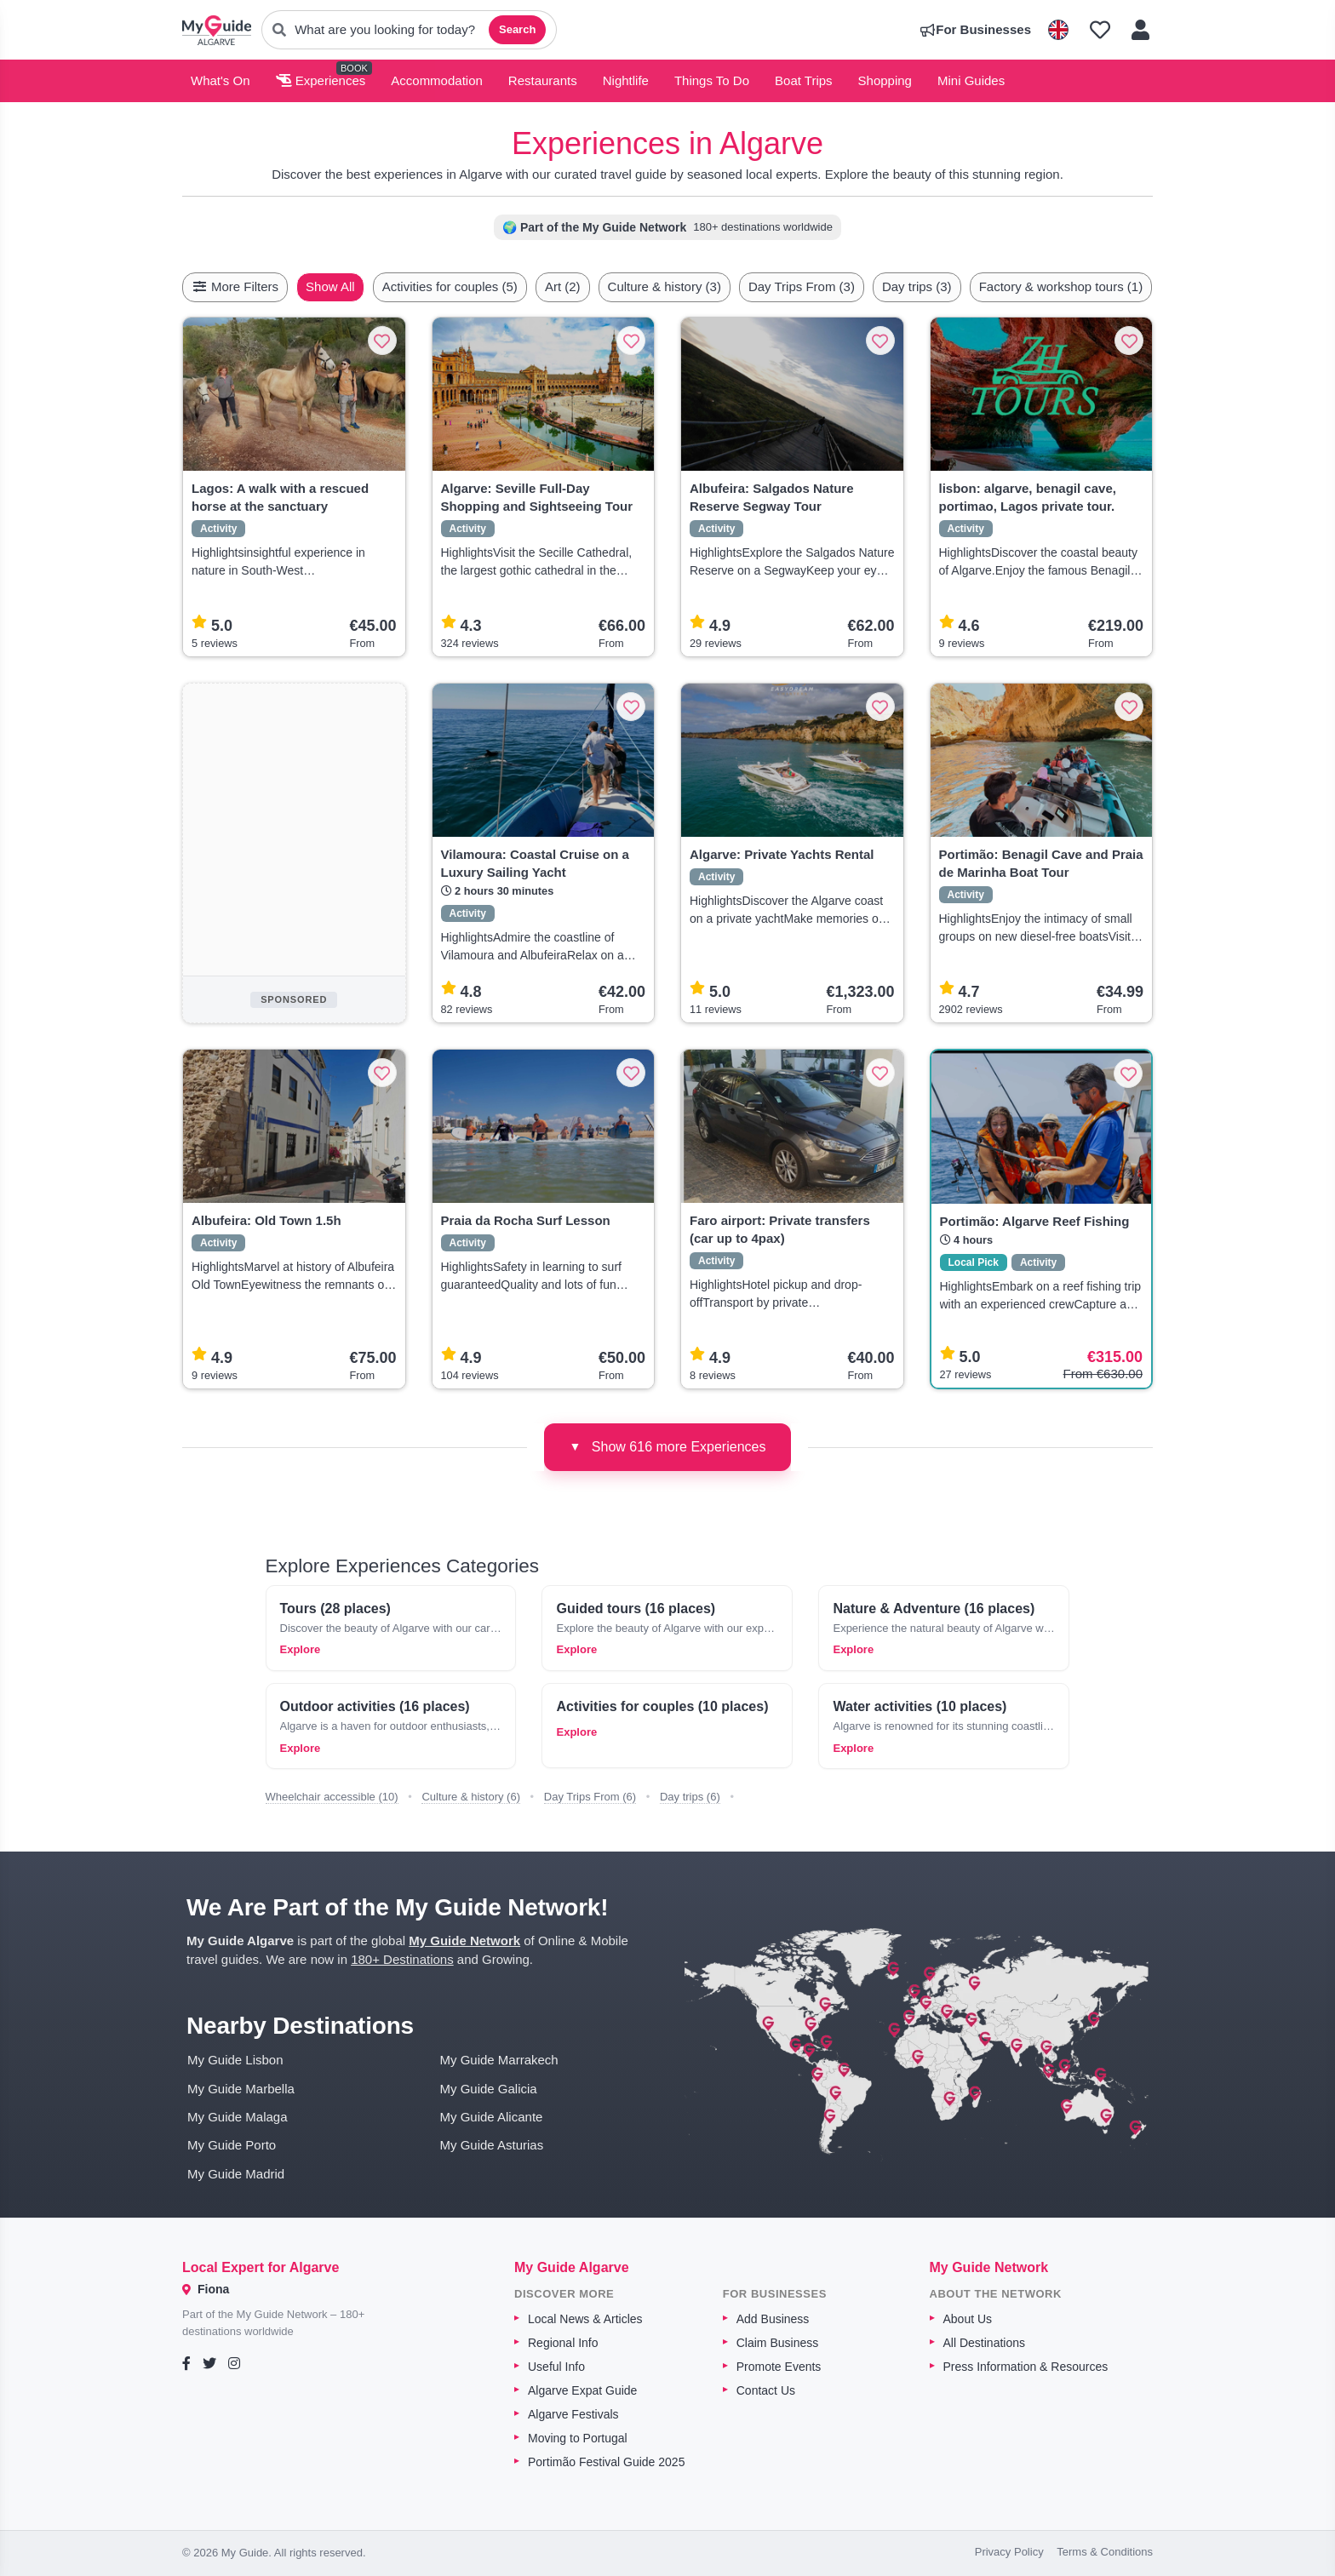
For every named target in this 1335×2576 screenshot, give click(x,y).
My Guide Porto (231, 2145)
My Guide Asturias (492, 2145)
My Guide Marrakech (499, 2059)
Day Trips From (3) (841, 286)
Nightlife (626, 80)
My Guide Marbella (241, 2088)
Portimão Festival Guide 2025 (606, 2462)
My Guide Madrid (235, 2174)
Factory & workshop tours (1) (1101, 286)
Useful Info (556, 2366)
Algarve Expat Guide (582, 2390)
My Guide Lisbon (235, 2059)
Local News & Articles (585, 2319)
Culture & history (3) (704, 286)
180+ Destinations (402, 1959)
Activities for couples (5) (490, 286)
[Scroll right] (1148, 287)
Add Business (773, 2319)
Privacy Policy (1009, 2551)
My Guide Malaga (237, 2116)
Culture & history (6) (470, 1796)
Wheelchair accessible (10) (332, 1796)
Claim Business (777, 2343)
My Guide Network (464, 1940)
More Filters (235, 286)
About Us (968, 2319)
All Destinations (984, 2343)
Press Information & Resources (1026, 2366)
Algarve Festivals (573, 2414)
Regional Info (563, 2343)
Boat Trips (804, 80)
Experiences (321, 80)
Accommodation (437, 80)
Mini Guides (971, 80)
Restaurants (542, 80)
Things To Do (711, 80)
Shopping (885, 80)
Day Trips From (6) (590, 1796)
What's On (220, 80)
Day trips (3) (957, 286)
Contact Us (765, 2390)
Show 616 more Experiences (668, 1446)
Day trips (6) (690, 1796)
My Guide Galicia (488, 2088)
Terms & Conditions (1105, 2551)
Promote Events (779, 2366)
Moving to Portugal (577, 2438)
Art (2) (603, 286)
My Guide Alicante (491, 2116)
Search (517, 29)
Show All (370, 286)
